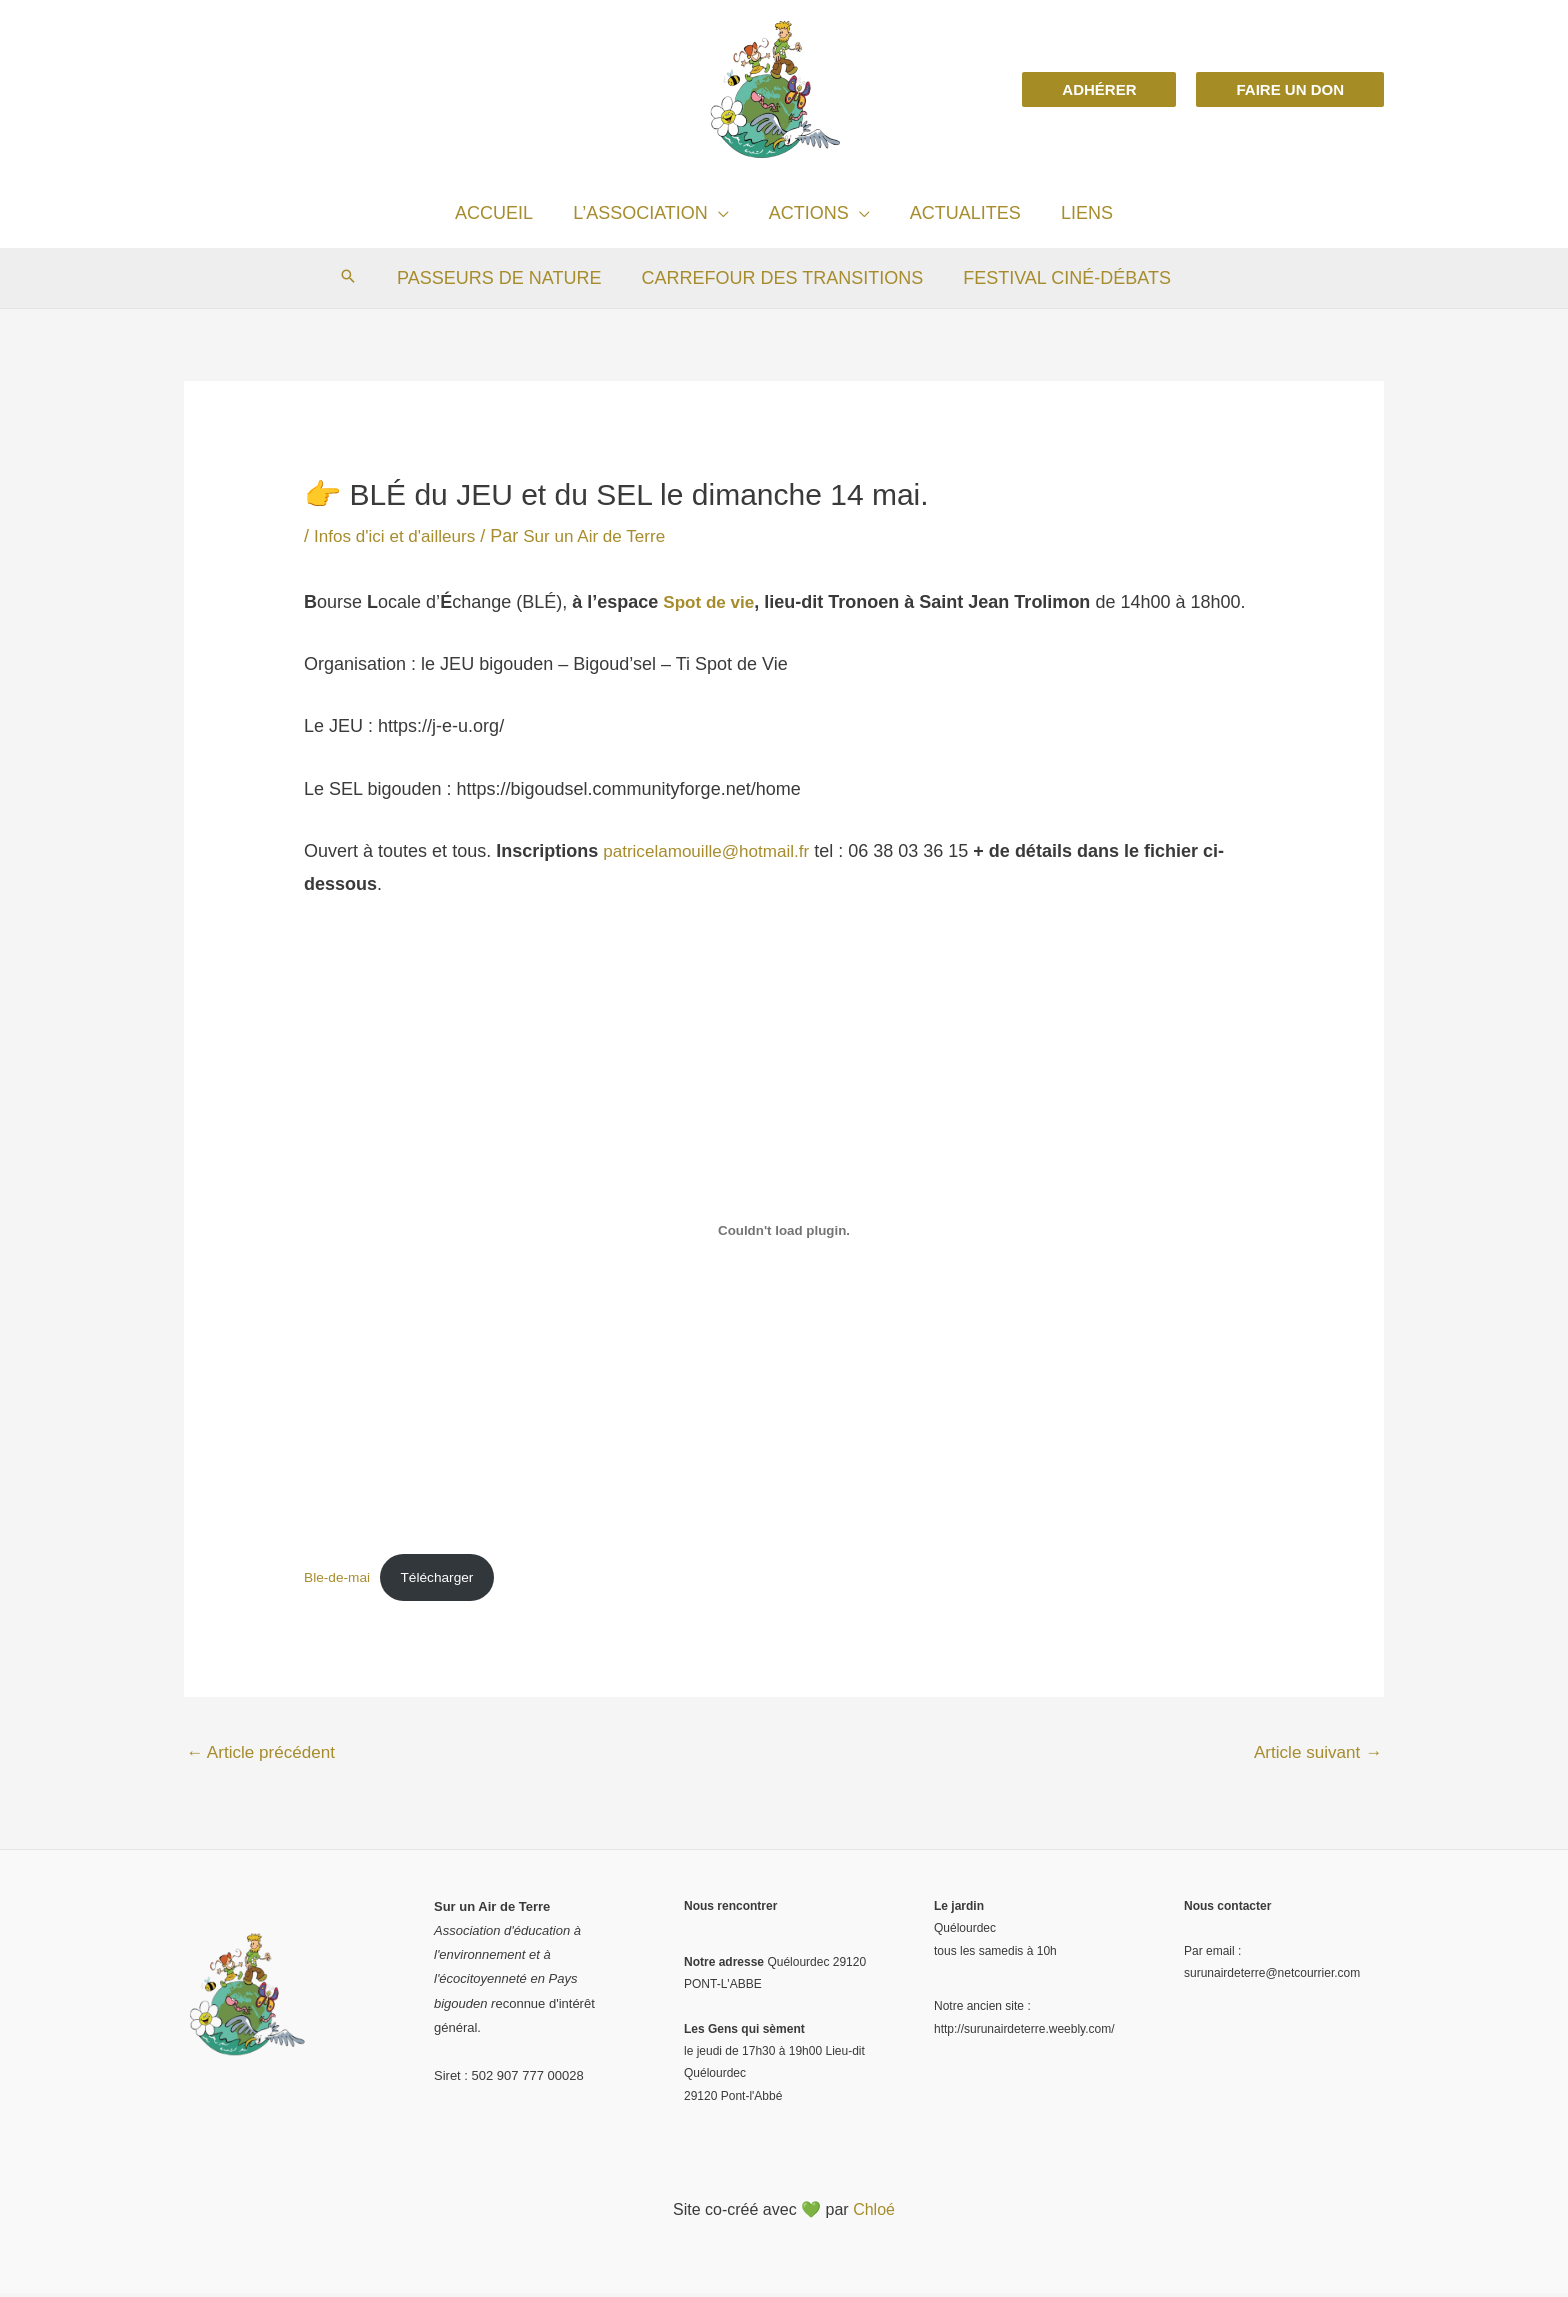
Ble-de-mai (339, 1577)
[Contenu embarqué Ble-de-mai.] (784, 1230)
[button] (1099, 89)
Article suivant (1314, 1756)
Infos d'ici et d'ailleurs (399, 536)
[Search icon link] (354, 278)
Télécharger (444, 1577)
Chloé (874, 2213)
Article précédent (264, 1756)
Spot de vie (711, 601)
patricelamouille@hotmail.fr (711, 850)
